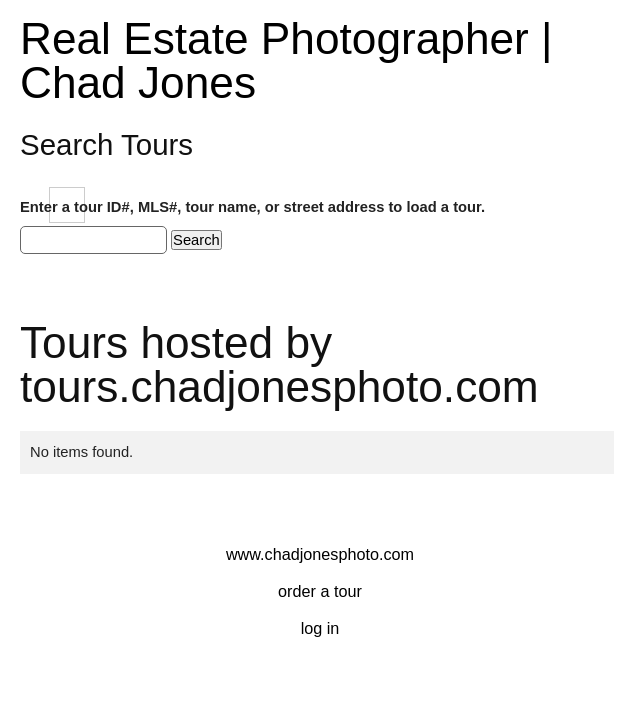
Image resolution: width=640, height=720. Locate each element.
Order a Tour (320, 591)
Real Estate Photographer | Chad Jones (286, 60)
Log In (320, 628)
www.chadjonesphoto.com (320, 554)
